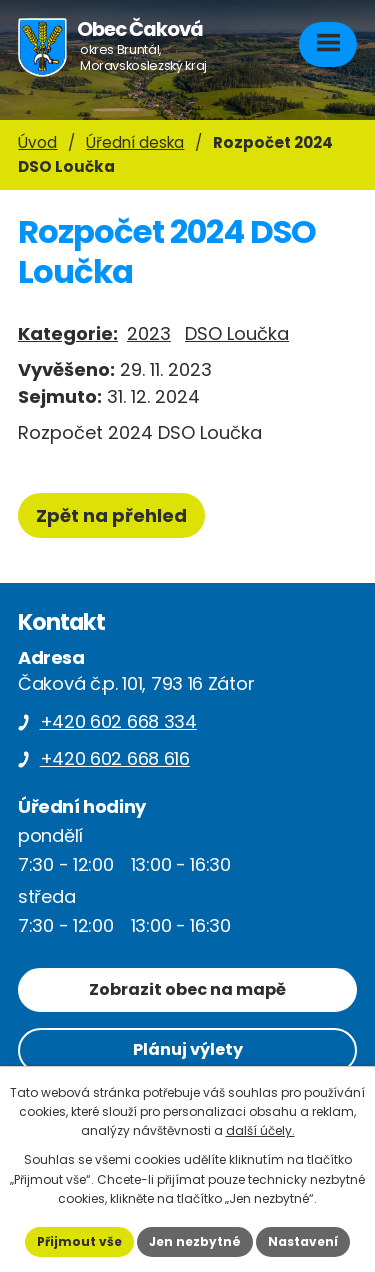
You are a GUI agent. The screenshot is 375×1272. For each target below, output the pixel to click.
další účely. (260, 1130)
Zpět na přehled (111, 515)
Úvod (37, 142)
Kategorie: (68, 333)
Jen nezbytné (195, 1241)
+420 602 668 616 (115, 758)
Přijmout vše (79, 1241)
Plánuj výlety (188, 1049)
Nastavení (303, 1241)
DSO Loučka (237, 333)
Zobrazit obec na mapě (187, 989)
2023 (149, 333)
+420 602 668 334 (118, 721)
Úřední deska (135, 142)
